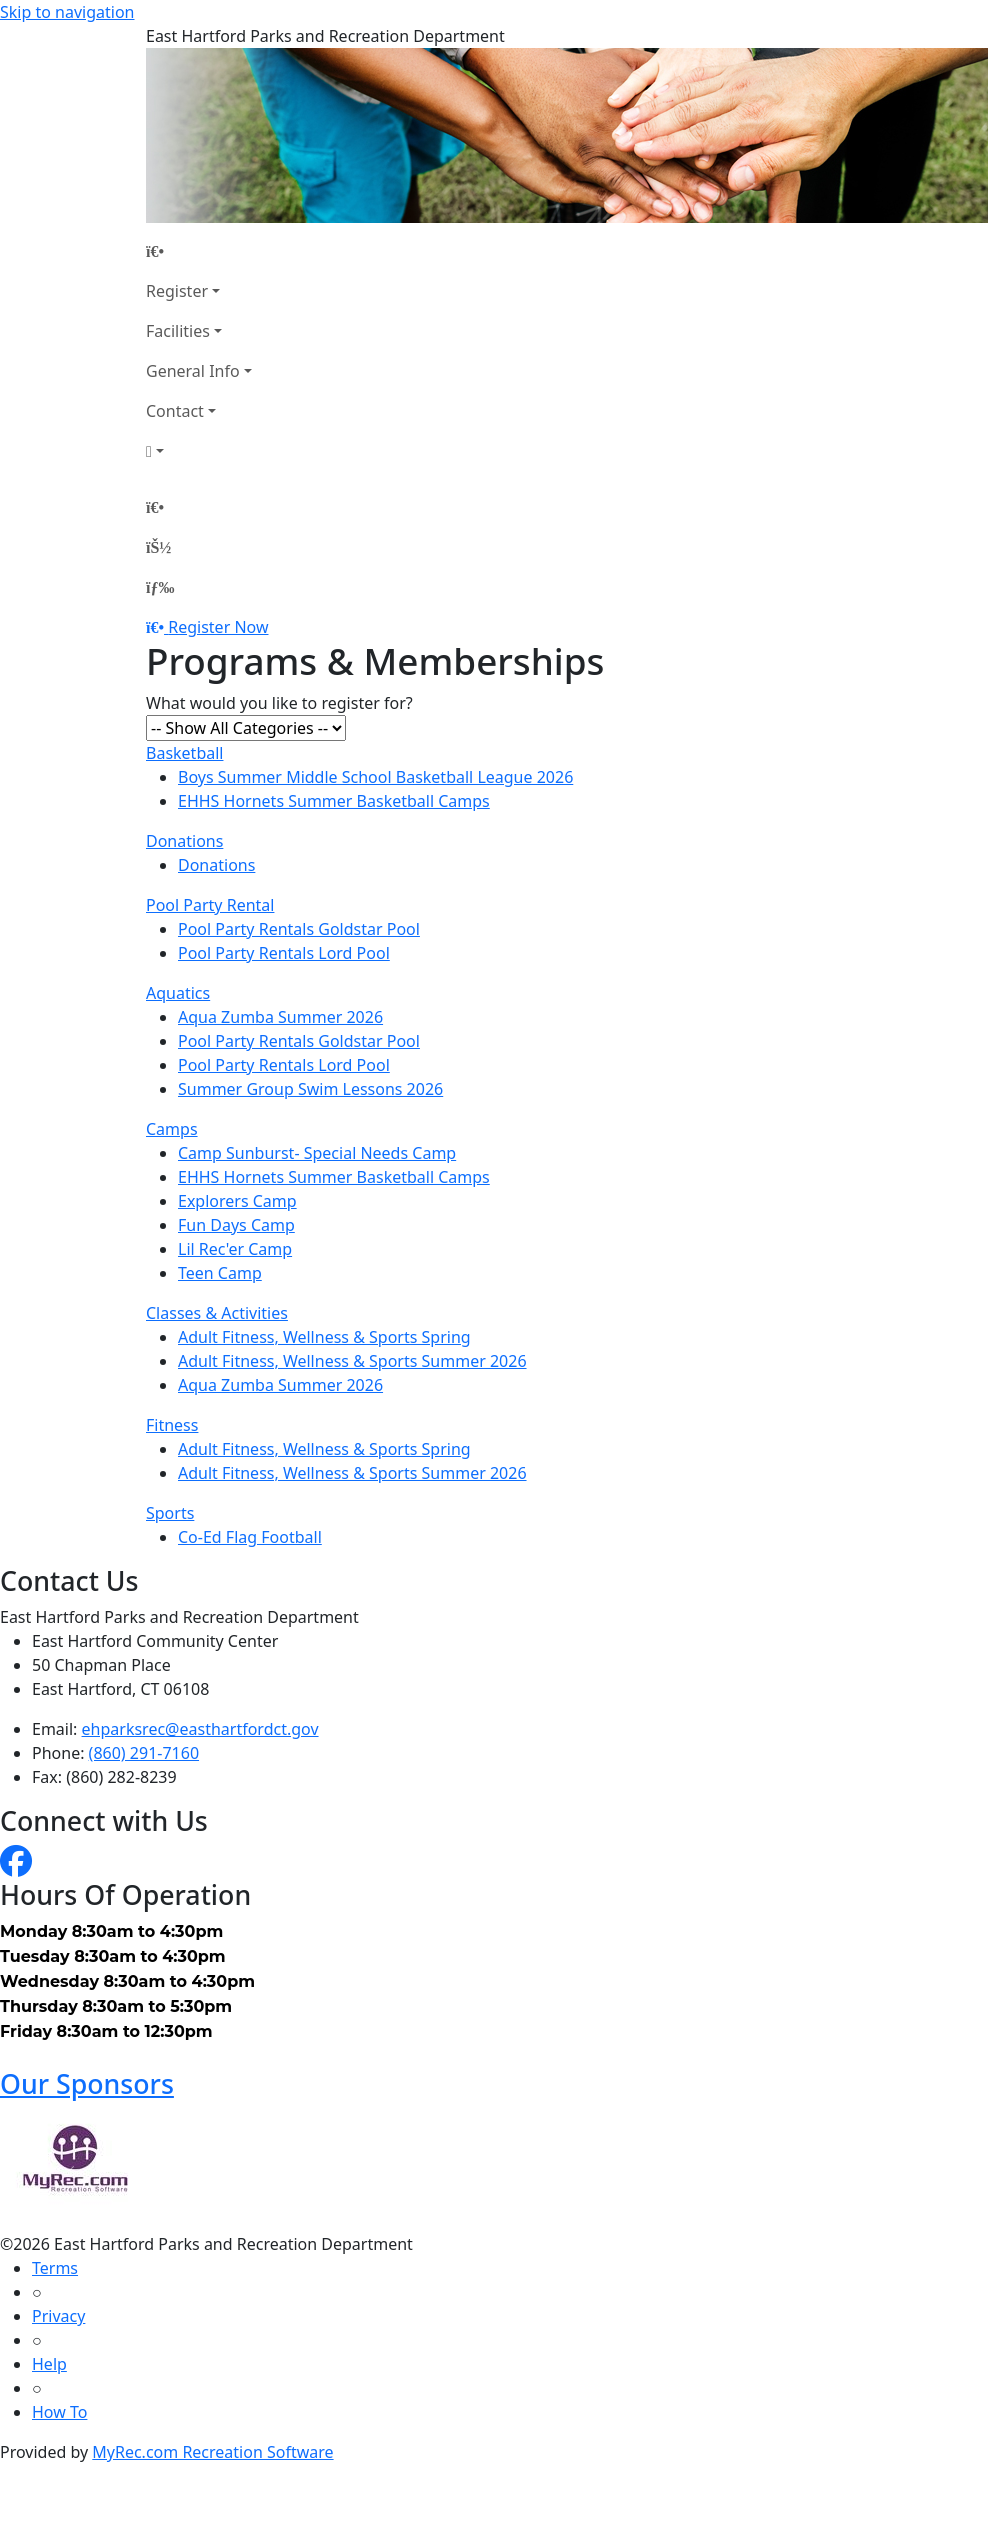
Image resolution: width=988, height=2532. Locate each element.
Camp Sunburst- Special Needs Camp (317, 1153)
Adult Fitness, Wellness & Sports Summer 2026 (352, 1361)
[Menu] (160, 587)
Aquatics (178, 993)
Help (49, 2364)
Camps (172, 1129)
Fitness (172, 1425)
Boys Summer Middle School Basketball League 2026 (375, 777)
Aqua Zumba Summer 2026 (280, 1017)
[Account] (199, 451)
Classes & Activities (217, 1313)
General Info (193, 371)
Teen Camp (220, 1273)
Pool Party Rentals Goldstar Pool (299, 929)
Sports (170, 1513)
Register (177, 291)
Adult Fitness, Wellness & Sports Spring (324, 1337)
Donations (184, 841)
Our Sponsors (87, 2083)
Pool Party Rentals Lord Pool (284, 953)
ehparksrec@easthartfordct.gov (200, 1729)
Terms (55, 2268)
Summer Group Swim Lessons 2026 (310, 1089)
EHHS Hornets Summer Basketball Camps (334, 801)
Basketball (184, 753)
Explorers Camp (237, 1201)
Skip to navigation (67, 12)
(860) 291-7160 (144, 1753)
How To (59, 2412)
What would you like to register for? (279, 703)
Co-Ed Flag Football (250, 1537)
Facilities (178, 331)
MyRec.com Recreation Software (212, 2452)
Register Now (218, 627)
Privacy (58, 2316)
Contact (175, 411)
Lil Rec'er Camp (235, 1249)
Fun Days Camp (236, 1225)
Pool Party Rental (210, 905)
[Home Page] (199, 251)
